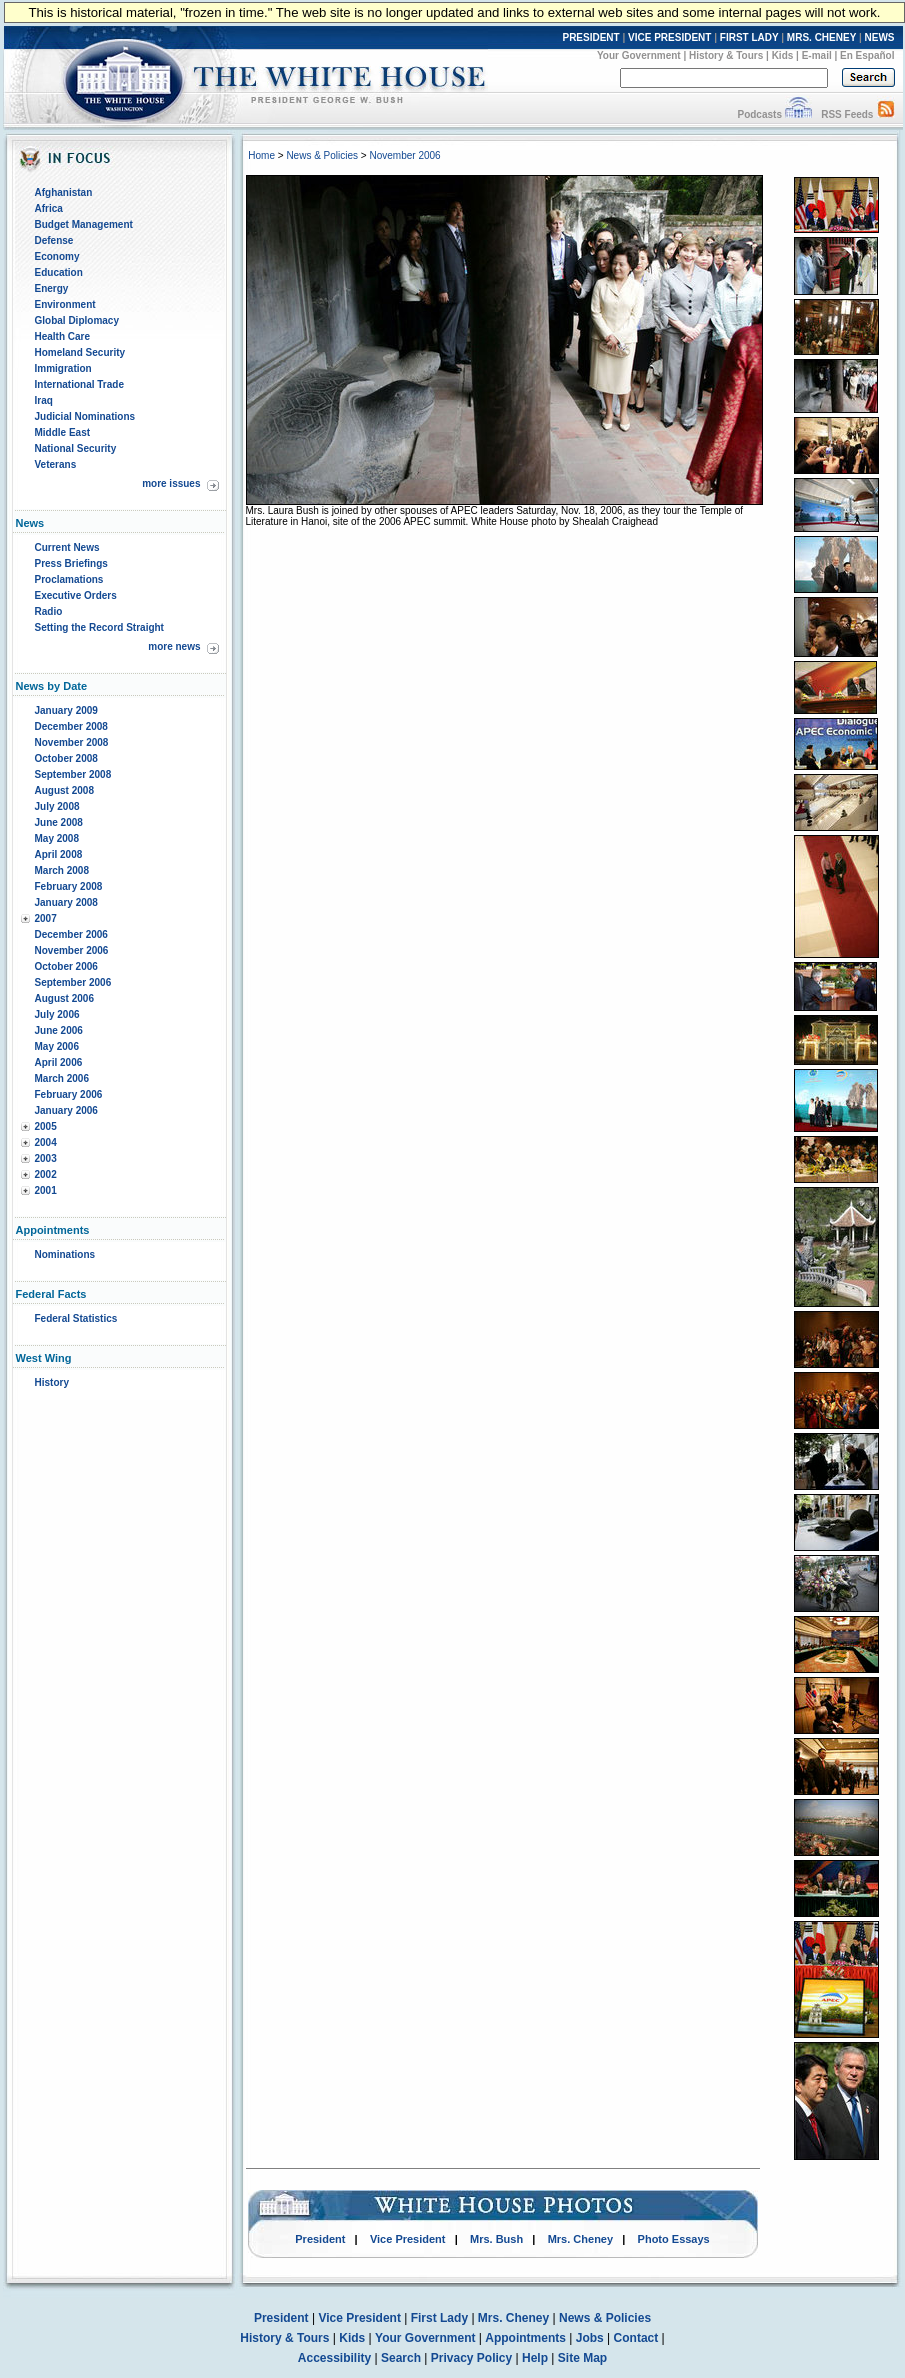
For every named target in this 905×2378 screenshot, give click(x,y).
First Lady (439, 2318)
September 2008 (73, 774)
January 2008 (66, 902)
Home (261, 155)
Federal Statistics (76, 1318)
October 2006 (66, 966)
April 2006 (59, 1062)
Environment (65, 304)
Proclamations (69, 579)
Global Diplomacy (77, 320)
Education (59, 272)
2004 (46, 1142)
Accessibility (334, 2358)
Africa (49, 208)
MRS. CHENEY (821, 37)
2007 (46, 918)
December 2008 (71, 726)
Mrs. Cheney (580, 2239)
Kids (783, 55)
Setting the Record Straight (99, 627)
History (52, 1382)
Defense (54, 240)
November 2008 (72, 742)
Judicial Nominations (85, 416)
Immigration (63, 368)
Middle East (63, 432)
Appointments (525, 2338)
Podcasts (759, 114)
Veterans (56, 464)
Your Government (639, 55)
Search (401, 2358)
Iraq (44, 400)
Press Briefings (71, 563)
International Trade (79, 384)
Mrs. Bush (496, 2239)
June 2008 (59, 822)
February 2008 (69, 886)
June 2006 (59, 1030)
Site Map (582, 2358)
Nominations (65, 1254)
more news (174, 646)
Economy (57, 256)
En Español (867, 55)
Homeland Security (80, 352)
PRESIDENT (590, 37)
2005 (46, 1126)
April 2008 (59, 854)
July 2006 (57, 1014)
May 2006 (57, 1046)
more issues (171, 483)
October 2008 (66, 758)
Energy (52, 288)
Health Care (63, 336)
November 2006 (72, 950)
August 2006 (64, 998)
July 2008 (57, 806)
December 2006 (71, 934)
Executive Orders (76, 595)
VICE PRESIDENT (669, 37)
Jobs (590, 2338)
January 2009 (66, 710)
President (320, 2239)
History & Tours (726, 55)
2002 (46, 1174)
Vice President (408, 2239)
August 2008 (64, 790)
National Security (76, 448)
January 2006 (66, 1110)
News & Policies (322, 155)
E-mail (817, 55)
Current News (67, 547)
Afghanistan (64, 192)
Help (535, 2358)
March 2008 (62, 870)
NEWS (880, 37)
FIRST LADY (749, 37)
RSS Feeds (847, 114)
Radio (49, 611)
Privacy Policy (471, 2358)
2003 (46, 1158)
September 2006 (73, 982)
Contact (636, 2338)
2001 (46, 1190)
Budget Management (84, 224)
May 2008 (57, 838)
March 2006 (62, 1078)
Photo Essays (674, 2239)
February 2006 (69, 1094)
